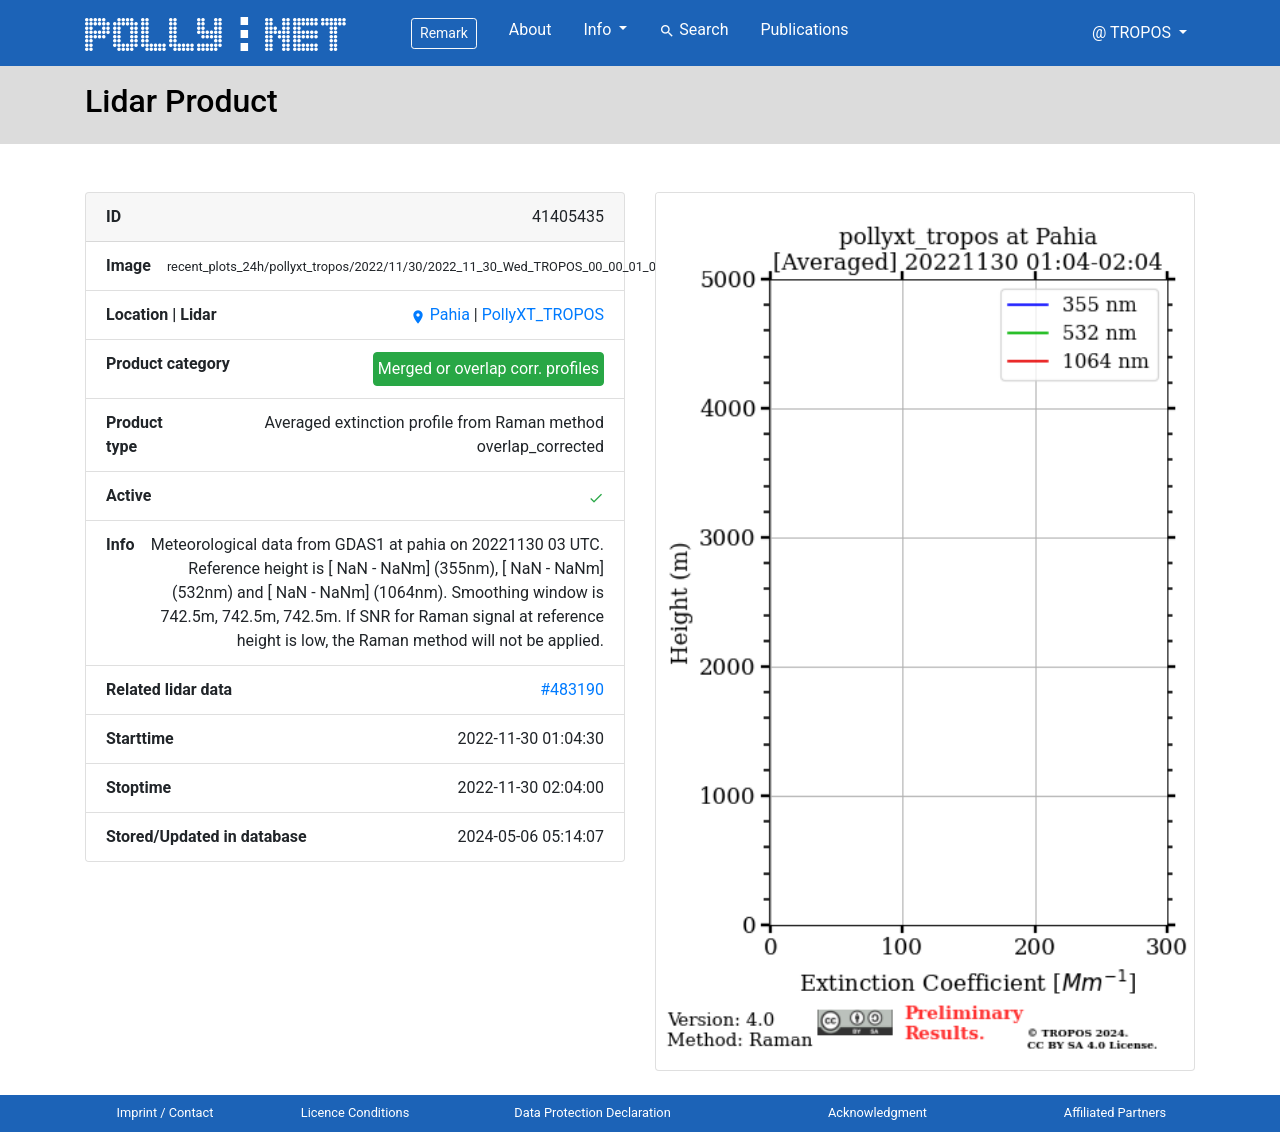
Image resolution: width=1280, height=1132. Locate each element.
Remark (444, 33)
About (530, 29)
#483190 (572, 689)
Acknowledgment (877, 1112)
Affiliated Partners (1115, 1112)
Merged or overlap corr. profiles (488, 368)
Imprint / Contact (165, 1112)
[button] (1139, 33)
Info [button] (599, 29)
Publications (804, 29)
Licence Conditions (355, 1112)
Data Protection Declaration (592, 1112)
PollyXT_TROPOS (543, 314)
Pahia (440, 314)
